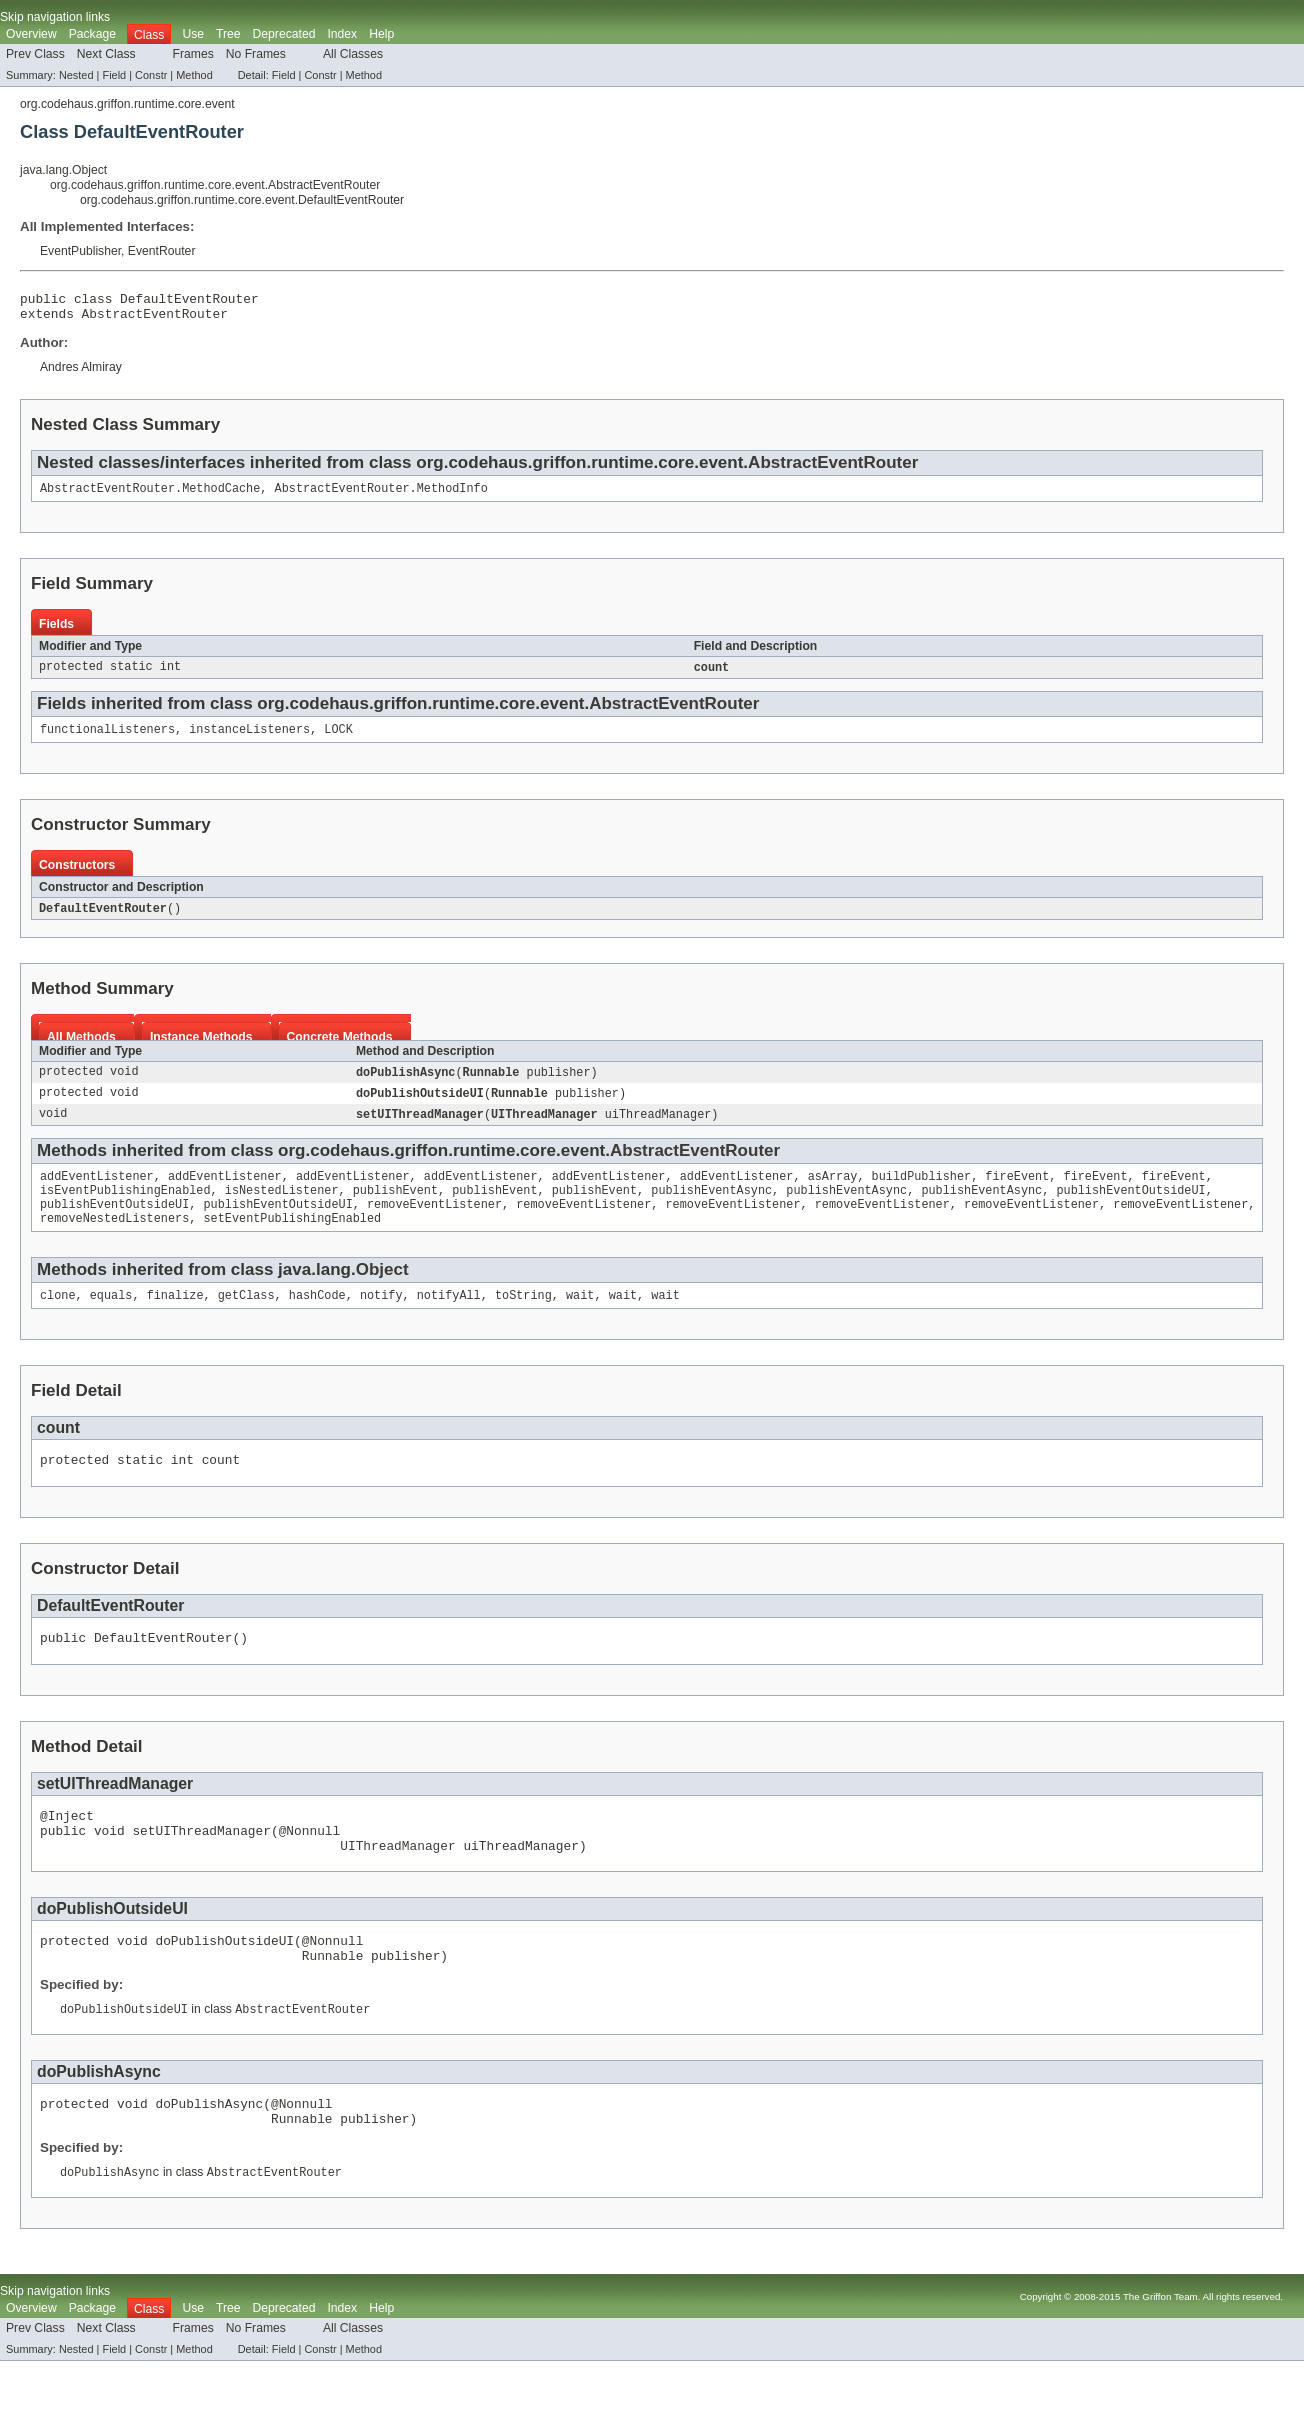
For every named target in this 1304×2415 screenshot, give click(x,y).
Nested (76, 75)
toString (523, 1320)
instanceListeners (249, 740)
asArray (833, 1193)
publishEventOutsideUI (1130, 1209)
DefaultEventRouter (103, 920)
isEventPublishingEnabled (125, 1209)
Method (194, 75)
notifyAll (449, 1320)
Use (193, 34)
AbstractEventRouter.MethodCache (150, 496)
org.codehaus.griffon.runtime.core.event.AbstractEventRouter (215, 185)
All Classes (353, 54)
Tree (228, 34)
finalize (175, 1320)
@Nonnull (310, 1867)
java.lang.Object (63, 170)
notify (381, 1320)
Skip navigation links (55, 17)
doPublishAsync (406, 1085)
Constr (151, 75)
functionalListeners (107, 740)
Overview (31, 34)
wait (580, 1320)
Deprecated (284, 34)
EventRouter (162, 251)
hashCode (317, 1320)
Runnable (491, 1085)
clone (58, 1320)
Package (92, 34)
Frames (193, 54)
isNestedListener (282, 1209)
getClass (246, 1320)
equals (111, 1320)
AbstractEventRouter (155, 319)
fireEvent (1017, 1193)
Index (342, 34)
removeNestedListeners (114, 1241)
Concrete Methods (340, 1049)
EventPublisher (80, 251)
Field (114, 75)
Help (381, 34)
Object (382, 1292)
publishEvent (395, 1209)
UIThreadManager (544, 1129)
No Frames (256, 54)
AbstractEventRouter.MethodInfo (381, 496)
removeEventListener (434, 1225)
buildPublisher (922, 1193)
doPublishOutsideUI (420, 1107)
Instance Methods (201, 1049)
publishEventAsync (711, 1209)
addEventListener (97, 1193)
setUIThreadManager (420, 1129)
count (712, 676)
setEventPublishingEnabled (292, 1241)
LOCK (338, 740)
